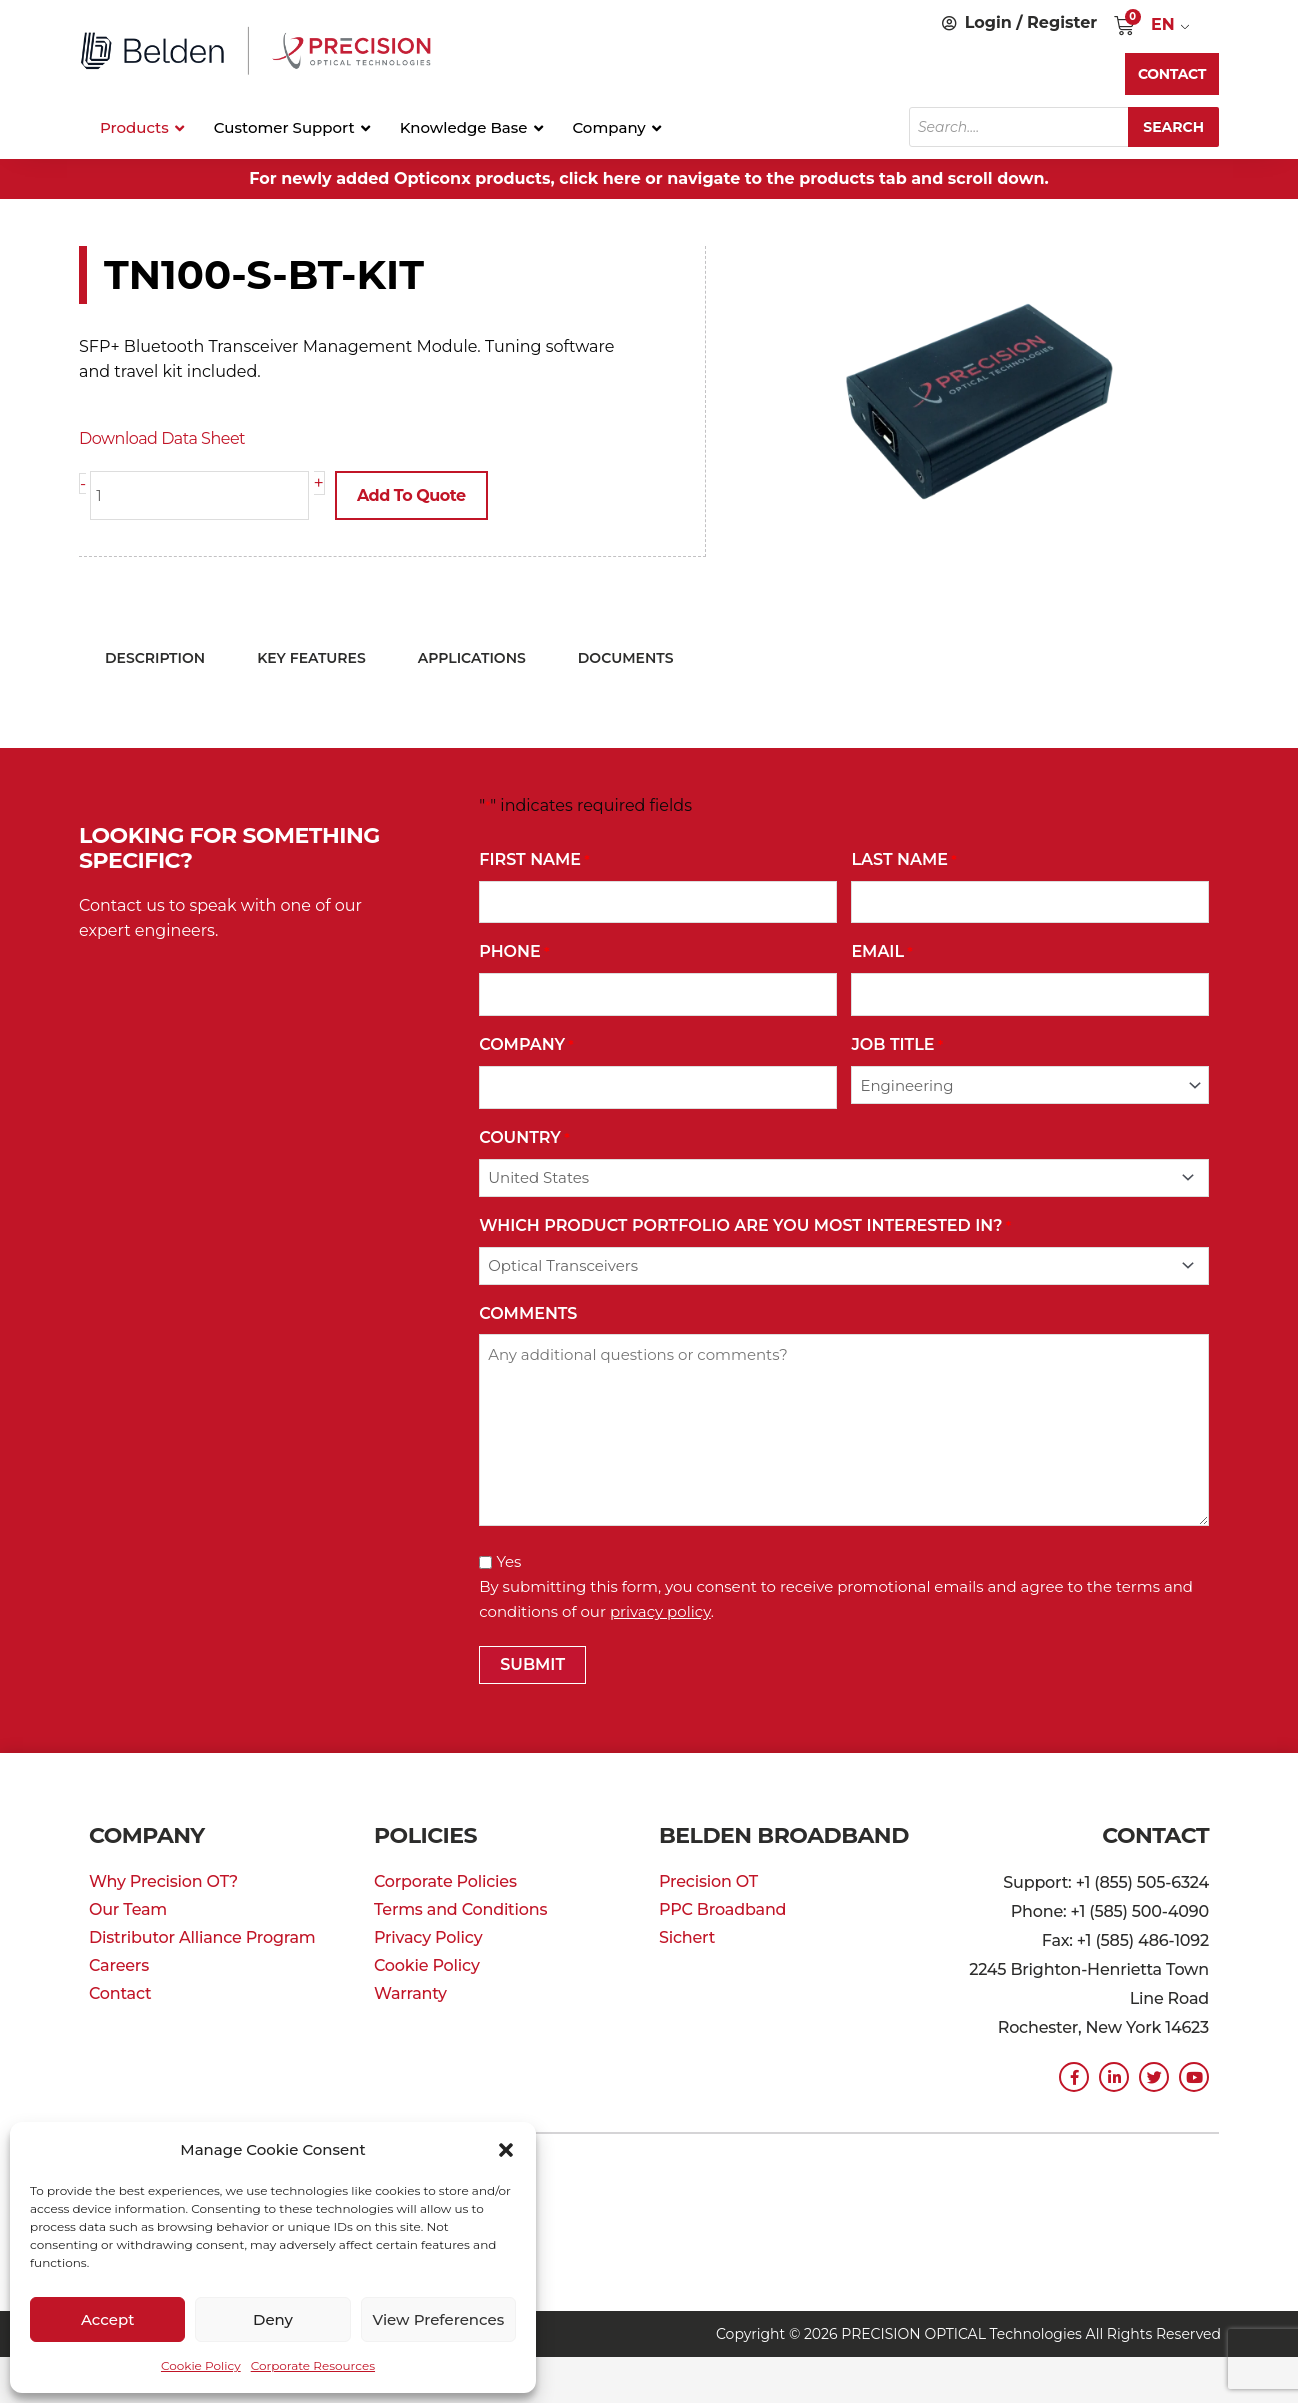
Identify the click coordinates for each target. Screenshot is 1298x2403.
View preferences (438, 2319)
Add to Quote (411, 495)
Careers (119, 1965)
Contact (120, 1993)
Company (526, 1045)
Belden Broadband (784, 1835)
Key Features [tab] (311, 658)
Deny (273, 2319)
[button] (506, 2150)
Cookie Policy (201, 2365)
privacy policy (660, 1611)
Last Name (903, 860)
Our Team (128, 1909)
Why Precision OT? (163, 1881)
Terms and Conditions (460, 1909)
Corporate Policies (445, 1881)
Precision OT (708, 1881)
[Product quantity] (199, 495)
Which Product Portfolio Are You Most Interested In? (745, 1226)
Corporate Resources (313, 2365)
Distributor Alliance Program (202, 1937)
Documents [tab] (626, 658)
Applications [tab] (472, 658)
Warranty (410, 1993)
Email (881, 952)
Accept (107, 2319)
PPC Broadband (722, 1909)
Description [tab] (155, 658)
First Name (534, 860)
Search (1173, 127)
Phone (514, 952)
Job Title (897, 1045)
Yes (508, 1561)
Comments (528, 1313)
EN (1163, 24)
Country (524, 1138)
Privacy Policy (428, 1937)
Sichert (687, 1937)
